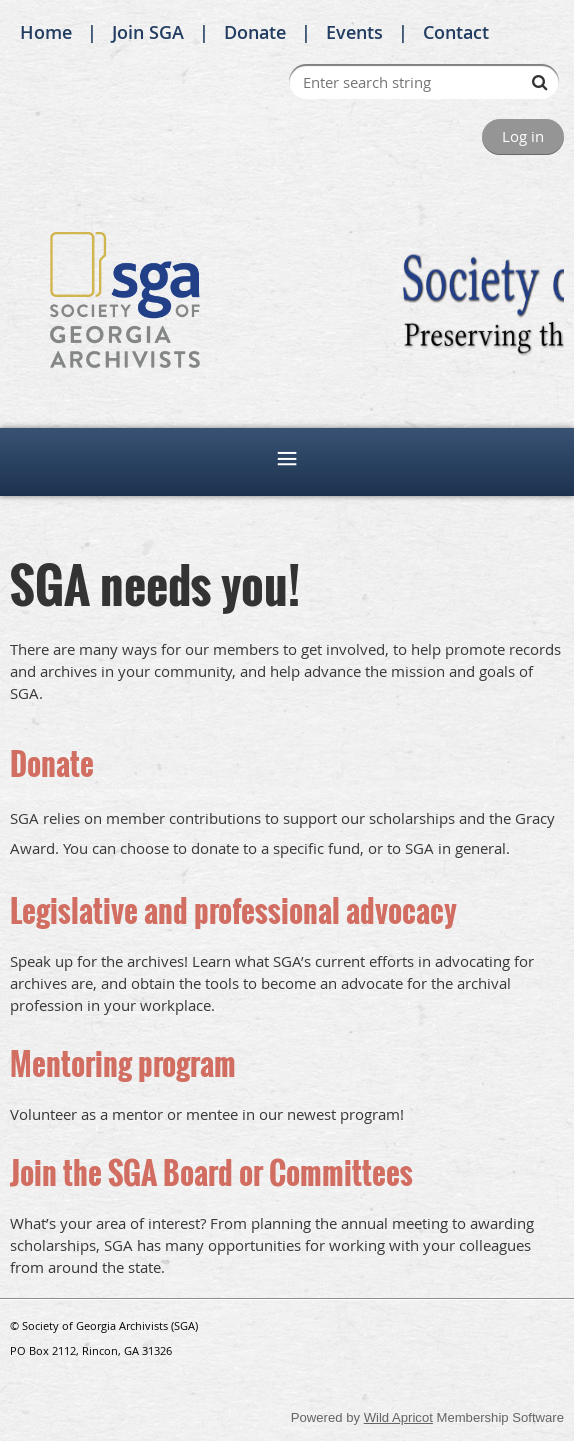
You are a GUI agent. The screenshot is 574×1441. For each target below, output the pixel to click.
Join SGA (148, 32)
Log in (523, 136)
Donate (255, 32)
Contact (456, 32)
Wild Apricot (398, 1417)
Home (46, 32)
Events (354, 32)
